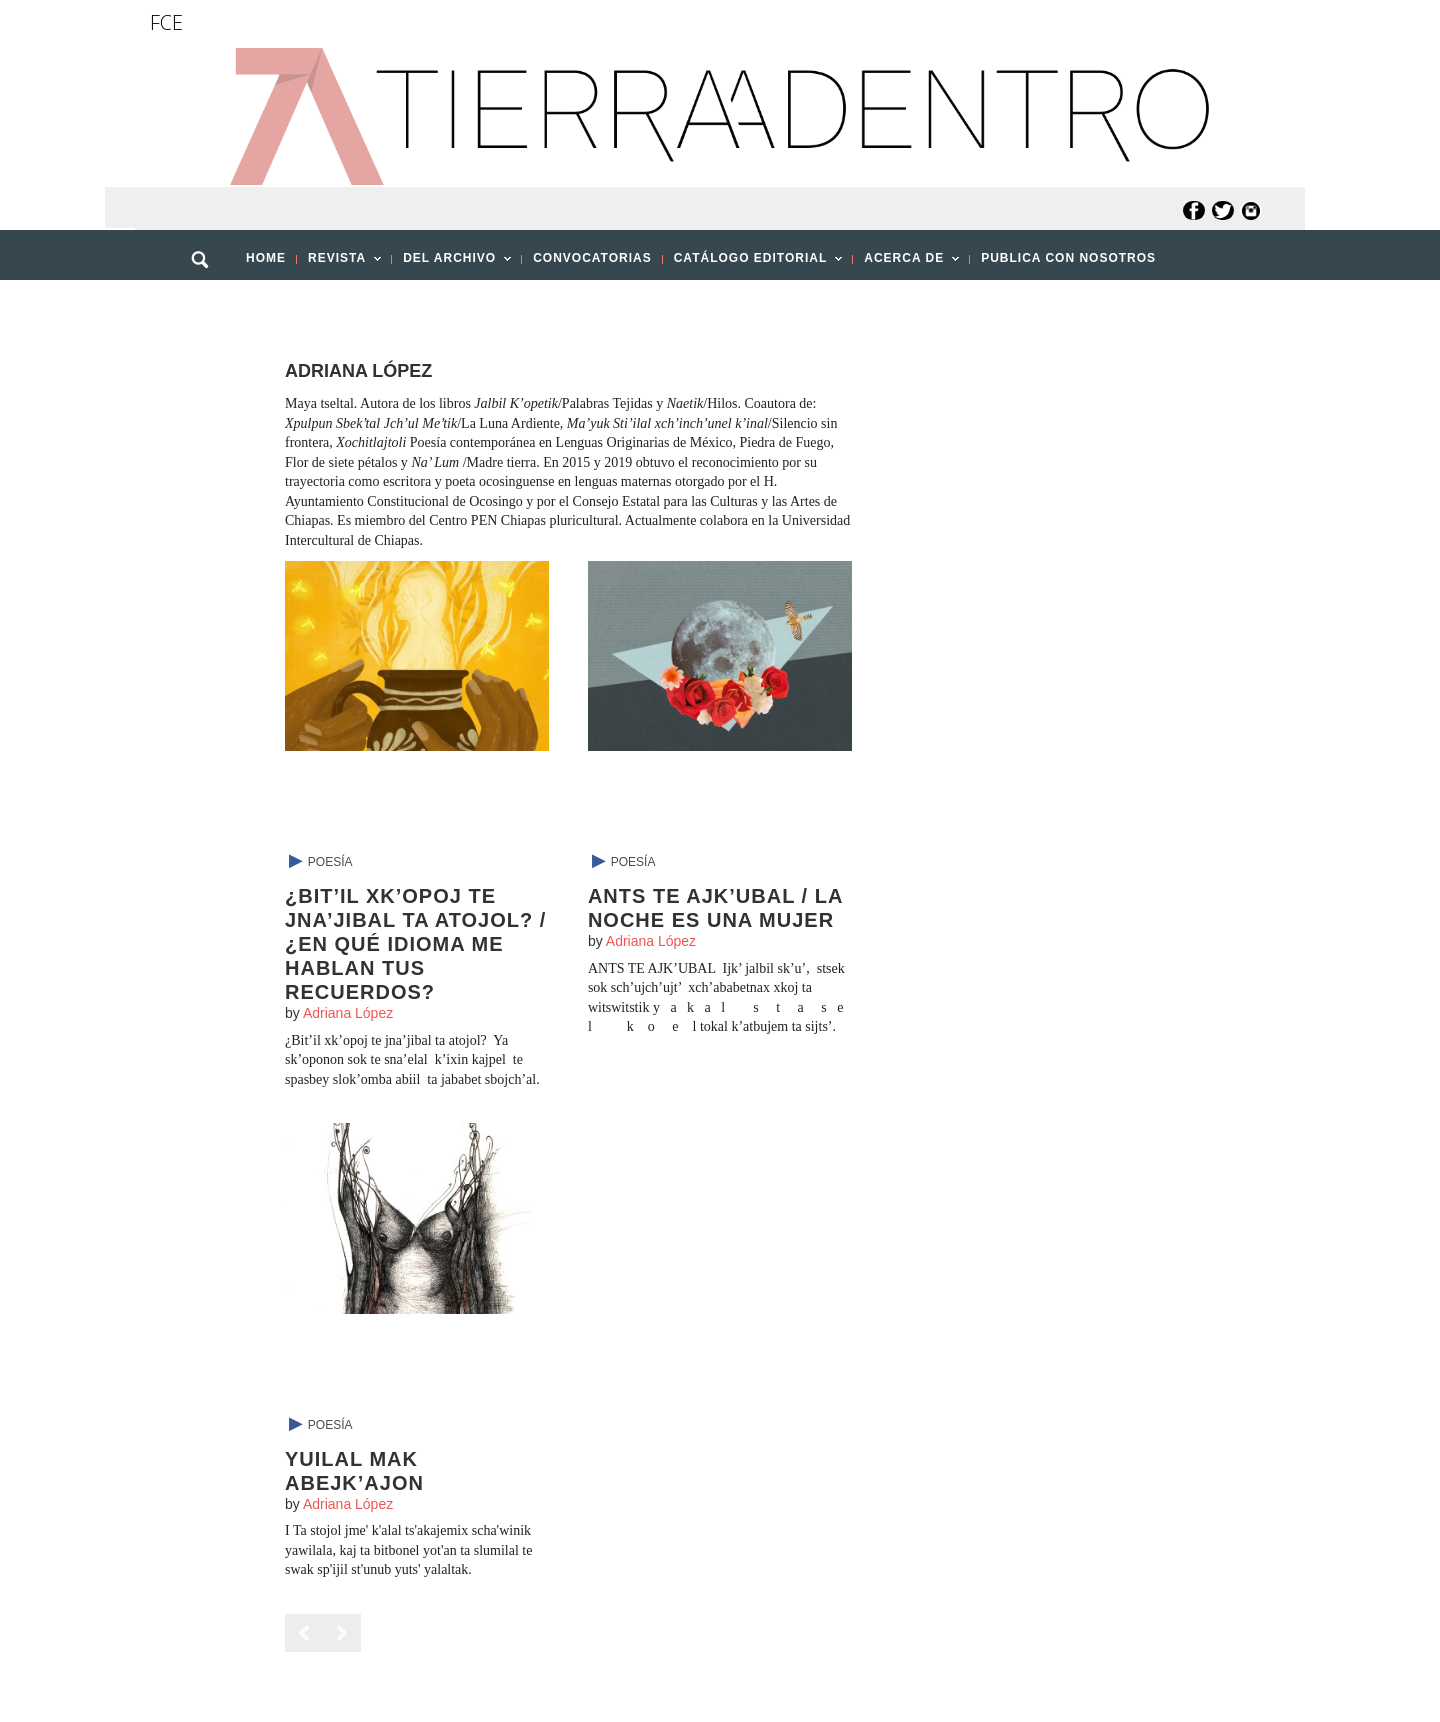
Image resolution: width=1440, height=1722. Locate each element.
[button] (207, 303)
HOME (266, 258)
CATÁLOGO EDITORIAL (753, 264)
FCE (166, 22)
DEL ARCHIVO (451, 264)
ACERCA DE (906, 264)
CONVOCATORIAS (592, 258)
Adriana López (348, 1013)
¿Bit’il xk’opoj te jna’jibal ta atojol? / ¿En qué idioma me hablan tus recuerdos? (415, 944)
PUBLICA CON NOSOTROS (1068, 258)
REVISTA (339, 264)
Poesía (330, 862)
